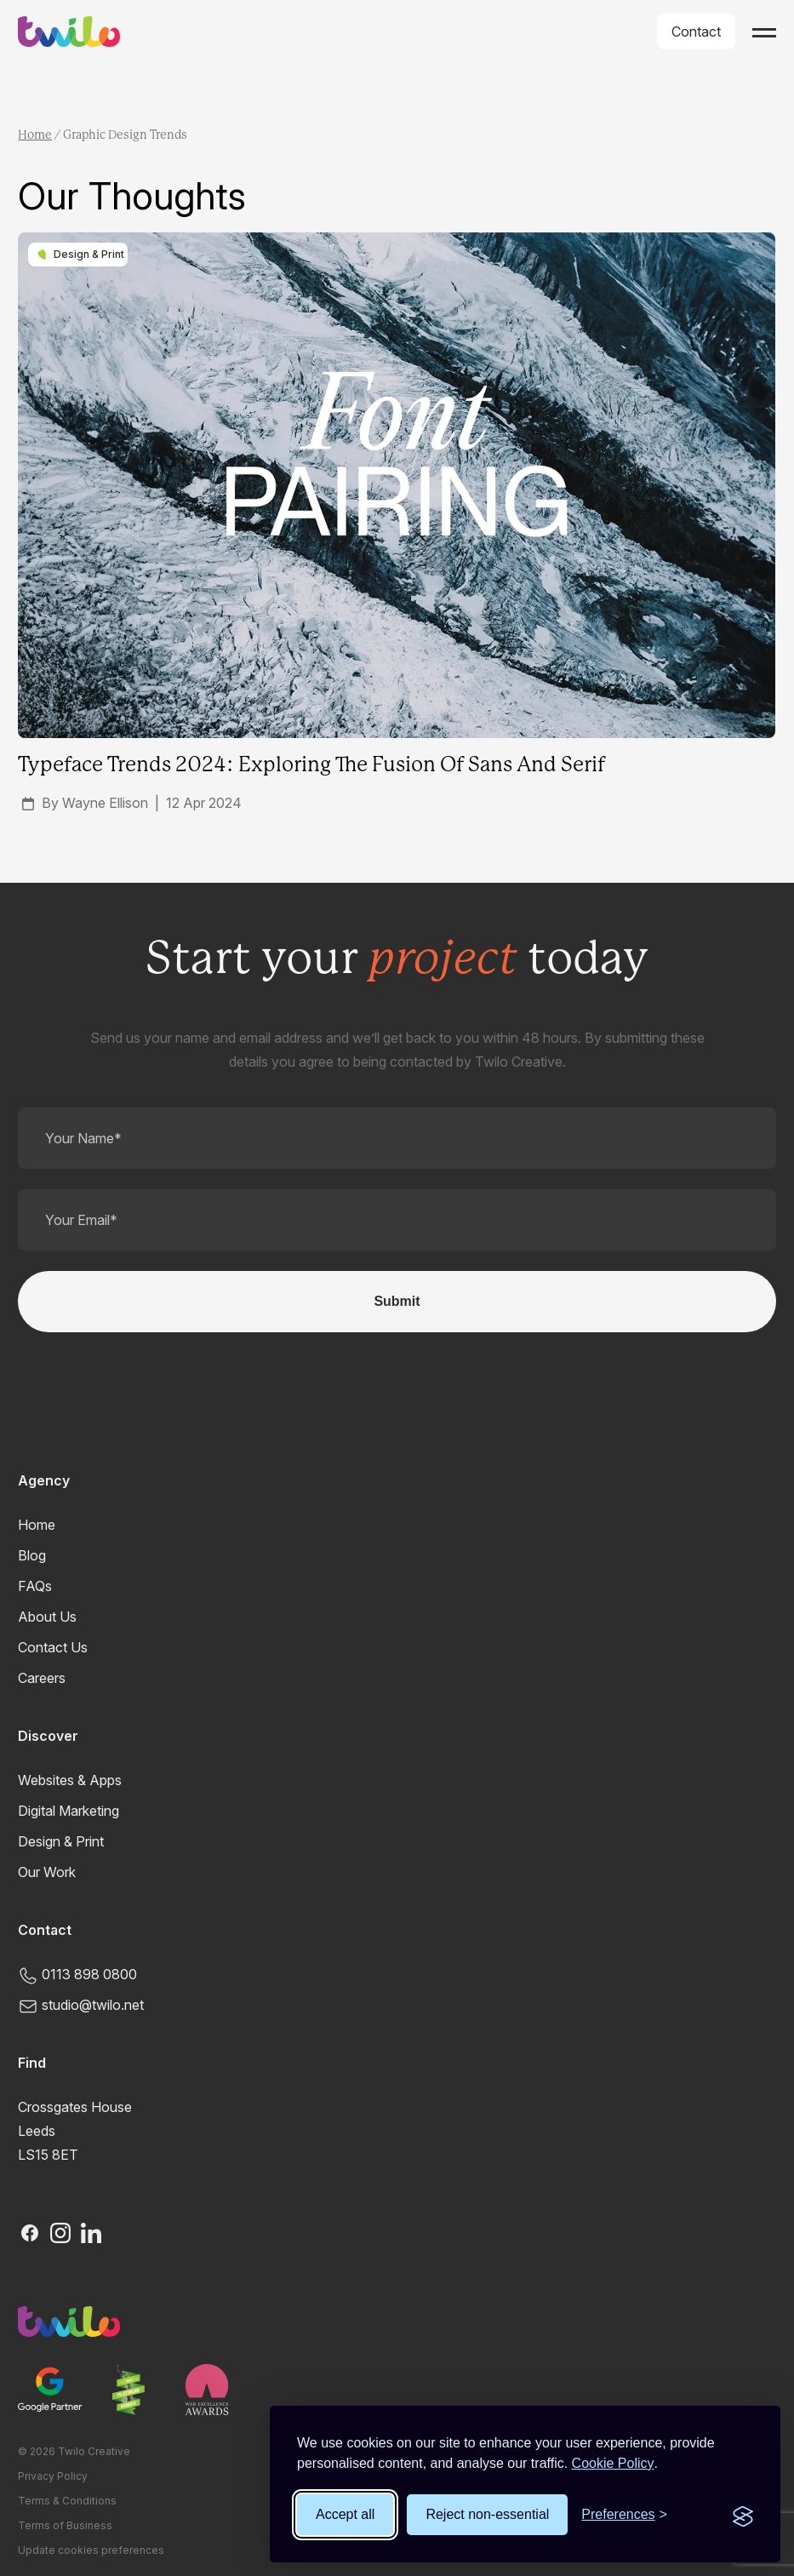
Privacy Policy (53, 2476)
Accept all (345, 2514)
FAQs (35, 1585)
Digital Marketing (68, 1810)
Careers (42, 1677)
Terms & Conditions (67, 2500)
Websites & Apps (70, 1780)
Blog (32, 1555)
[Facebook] (30, 2233)
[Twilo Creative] (396, 2321)
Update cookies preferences (91, 2550)
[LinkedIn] (91, 2233)
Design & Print (61, 1841)
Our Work (47, 1871)
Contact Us (53, 1647)
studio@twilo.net (81, 2004)
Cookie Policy (613, 2463)
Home (35, 134)
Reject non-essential (487, 2514)
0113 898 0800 (77, 1974)
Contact (696, 31)
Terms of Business (65, 2525)
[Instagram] (60, 2233)
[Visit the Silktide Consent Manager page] (743, 2514)
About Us (47, 1616)
